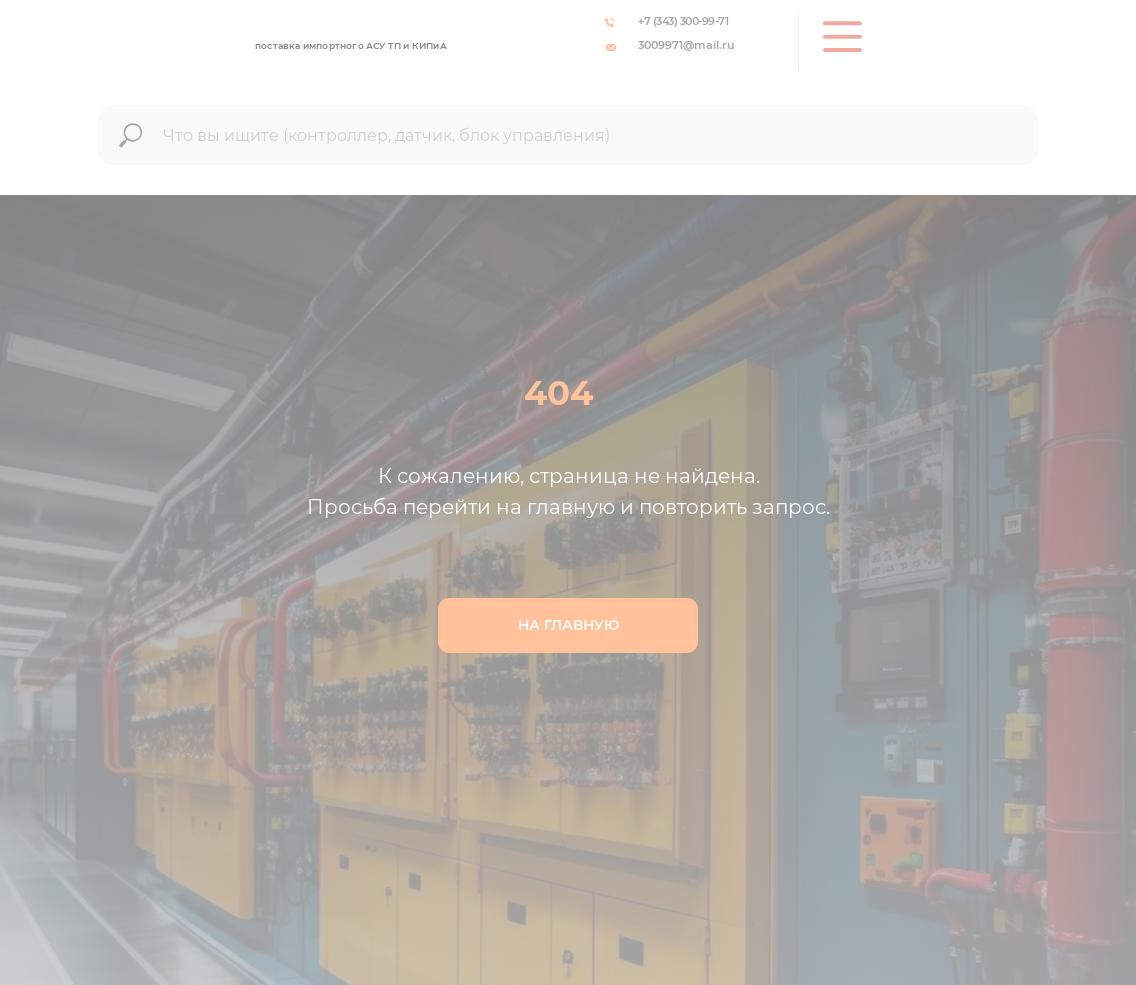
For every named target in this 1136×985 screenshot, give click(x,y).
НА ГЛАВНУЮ (568, 625)
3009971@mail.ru (686, 45)
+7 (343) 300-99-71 (683, 21)
